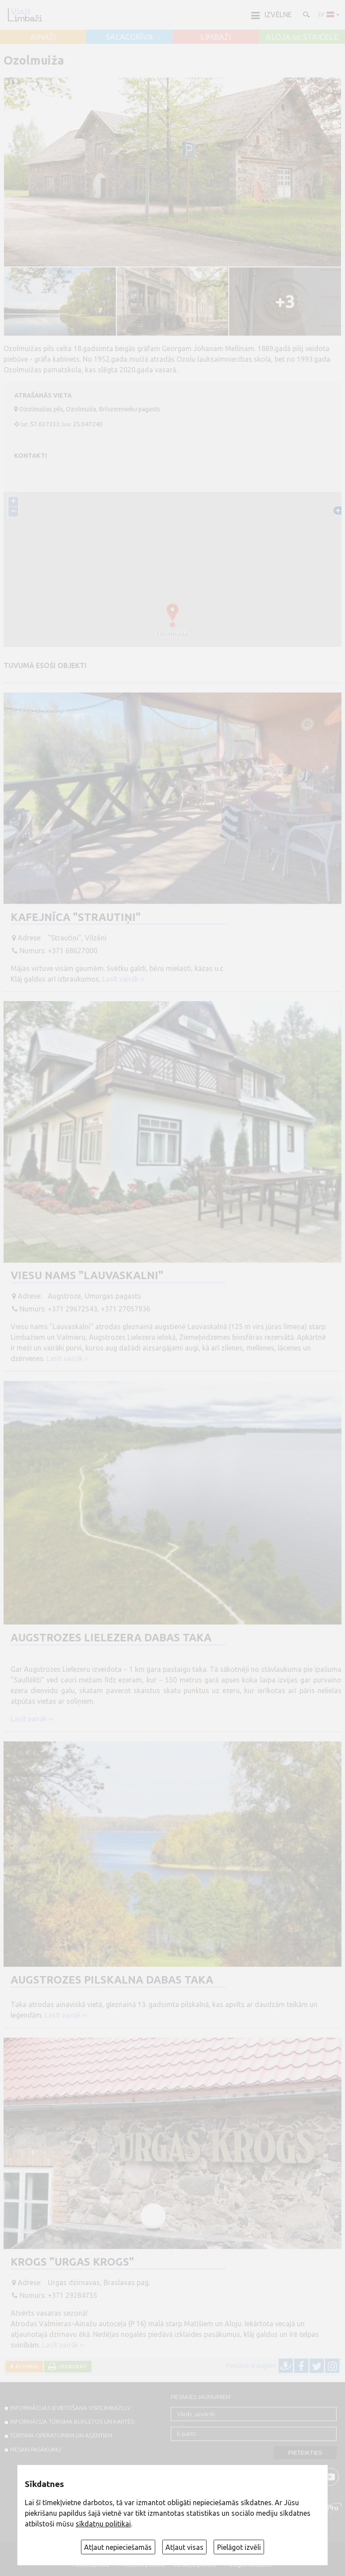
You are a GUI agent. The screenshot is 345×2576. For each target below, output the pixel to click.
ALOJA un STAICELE (302, 37)
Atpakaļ (26, 2366)
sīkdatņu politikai (103, 2524)
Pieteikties (305, 2452)
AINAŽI (43, 37)
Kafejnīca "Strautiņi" (76, 917)
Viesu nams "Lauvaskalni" (87, 1275)
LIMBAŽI (215, 37)
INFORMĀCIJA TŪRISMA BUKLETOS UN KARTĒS (72, 2421)
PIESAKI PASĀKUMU (35, 2449)
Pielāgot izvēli (239, 2547)
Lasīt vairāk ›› (123, 979)
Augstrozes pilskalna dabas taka (112, 1980)
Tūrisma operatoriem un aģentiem (61, 2435)
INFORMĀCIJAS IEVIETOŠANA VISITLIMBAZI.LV (70, 2407)
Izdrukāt (72, 2366)
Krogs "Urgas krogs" (72, 2262)
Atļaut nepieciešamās (118, 2547)
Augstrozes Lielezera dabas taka (111, 1638)
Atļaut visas (184, 2547)
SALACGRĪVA (129, 37)
